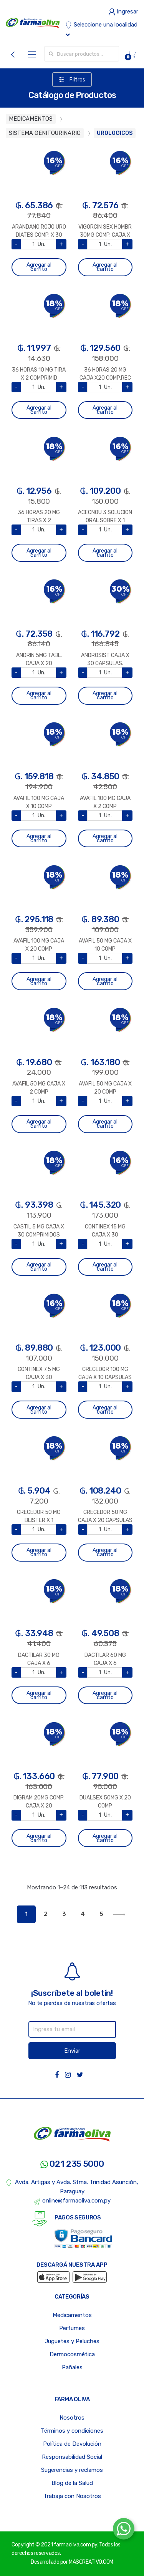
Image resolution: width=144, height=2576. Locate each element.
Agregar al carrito (38, 267)
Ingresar (123, 11)
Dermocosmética (72, 2354)
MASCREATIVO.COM (91, 2562)
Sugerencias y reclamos (72, 2469)
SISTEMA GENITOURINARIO (45, 133)
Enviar (72, 2050)
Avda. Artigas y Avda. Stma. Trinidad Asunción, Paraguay (72, 2187)
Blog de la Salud (72, 2483)
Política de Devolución (72, 2443)
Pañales (72, 2367)
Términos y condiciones (72, 2430)
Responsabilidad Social (72, 2456)
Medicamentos (72, 2315)
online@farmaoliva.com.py (72, 2201)
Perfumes (72, 2328)
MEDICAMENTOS (31, 119)
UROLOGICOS (114, 133)
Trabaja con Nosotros (72, 2496)
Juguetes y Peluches (72, 2341)
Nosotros (72, 2417)
